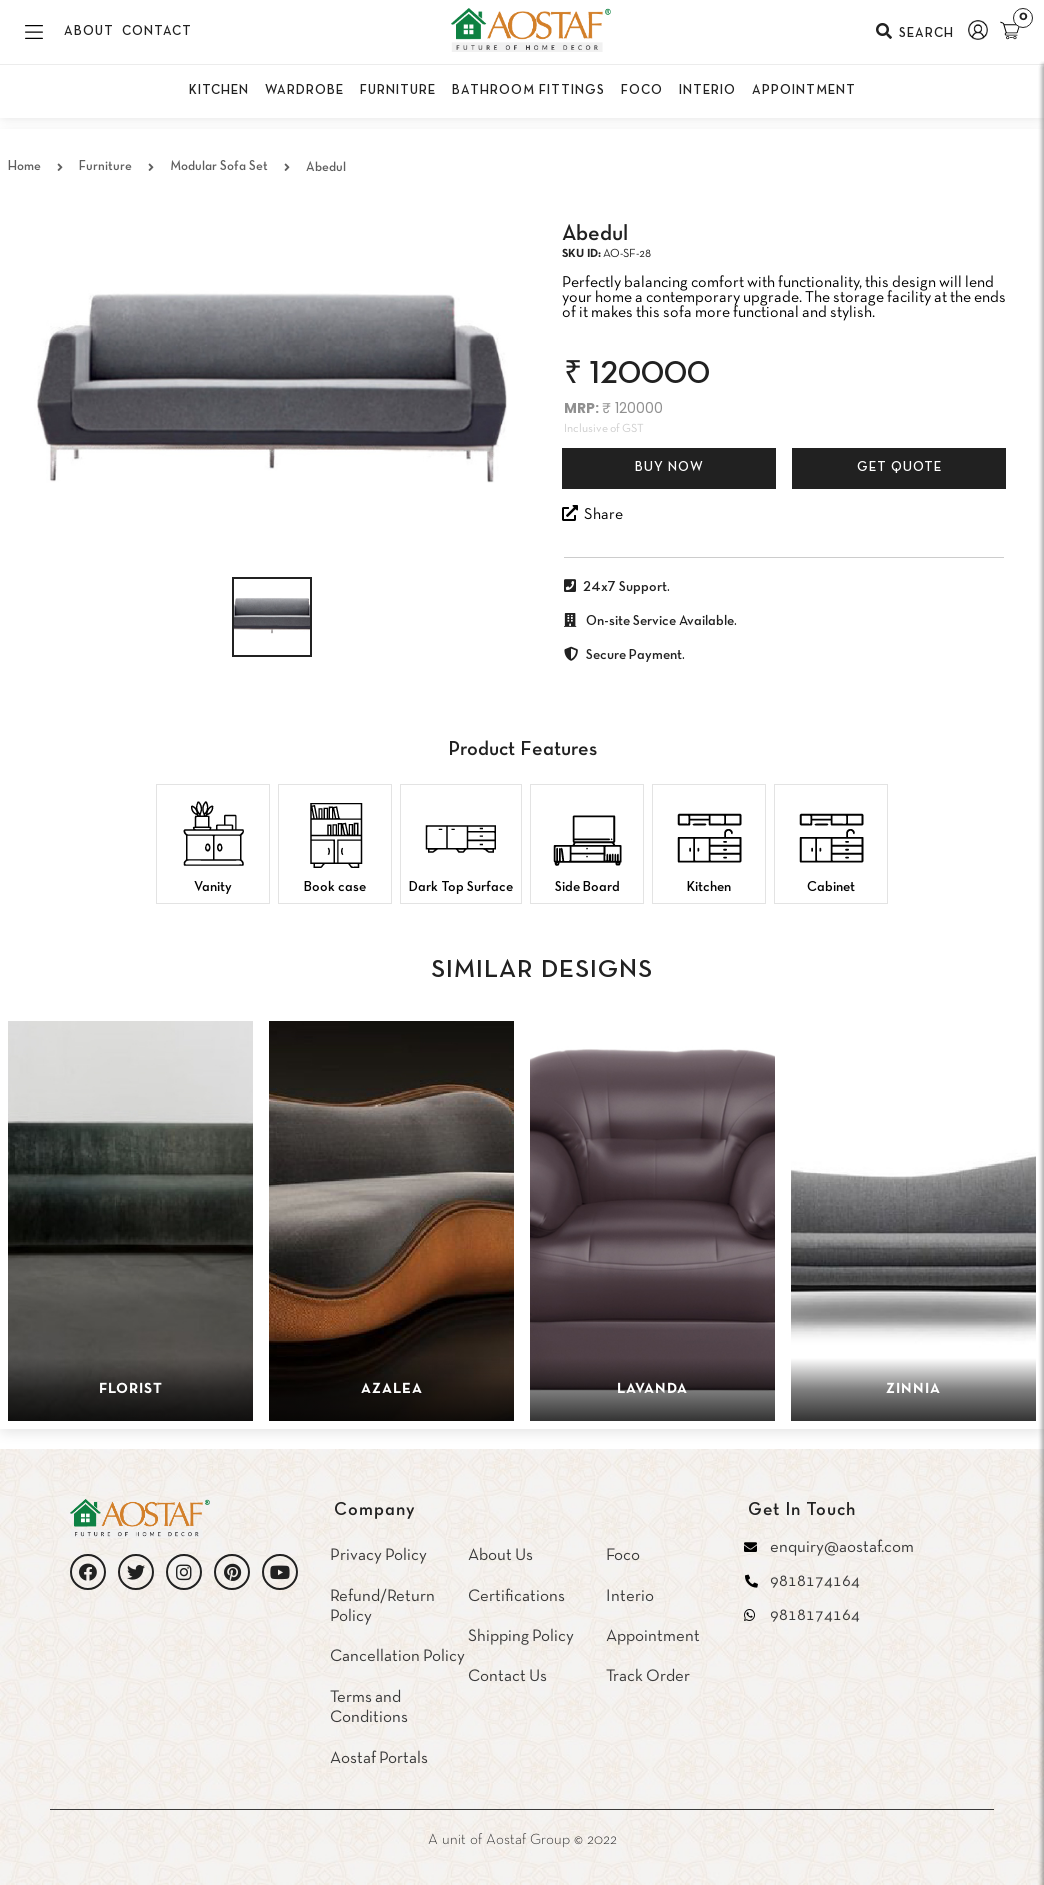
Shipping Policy (521, 1636)
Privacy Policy (378, 1555)
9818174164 (815, 1581)
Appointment (653, 1636)
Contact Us (507, 1676)
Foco (623, 1555)
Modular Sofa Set (219, 167)
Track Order (648, 1676)
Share (592, 513)
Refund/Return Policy (382, 1606)
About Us (500, 1555)
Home (24, 167)
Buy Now (669, 468)
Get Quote (899, 468)
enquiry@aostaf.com (842, 1547)
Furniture (105, 167)
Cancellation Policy (397, 1656)
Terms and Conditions (369, 1707)
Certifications (516, 1596)
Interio (630, 1596)
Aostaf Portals (379, 1758)
